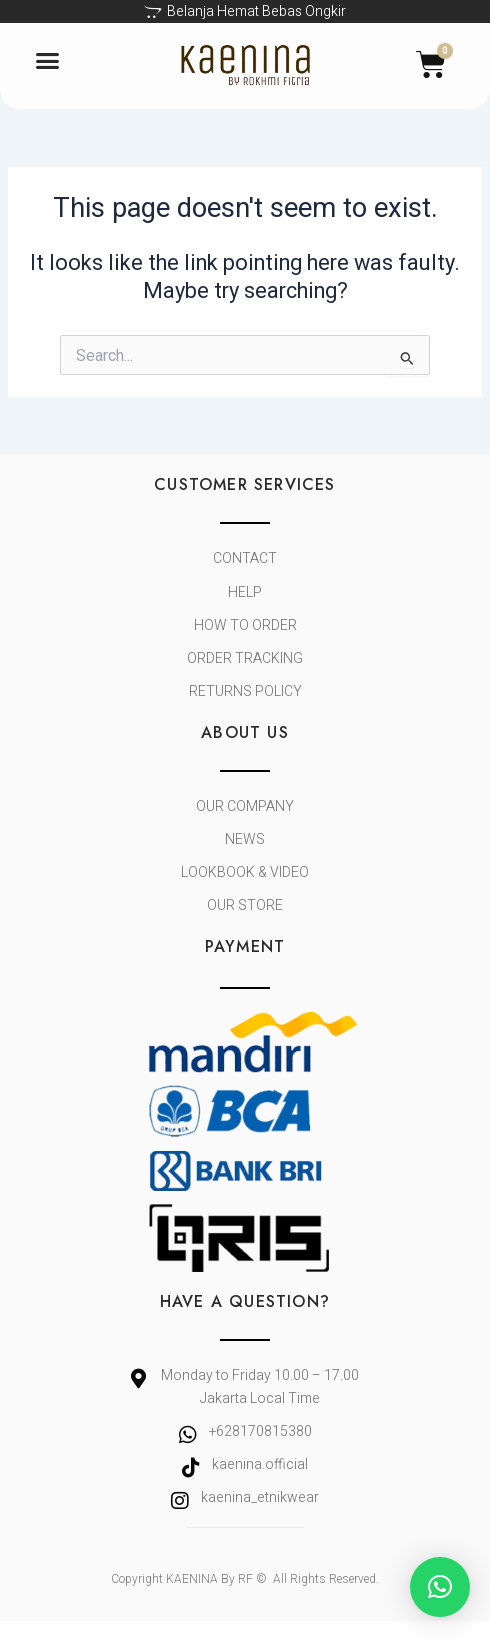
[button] (48, 61)
